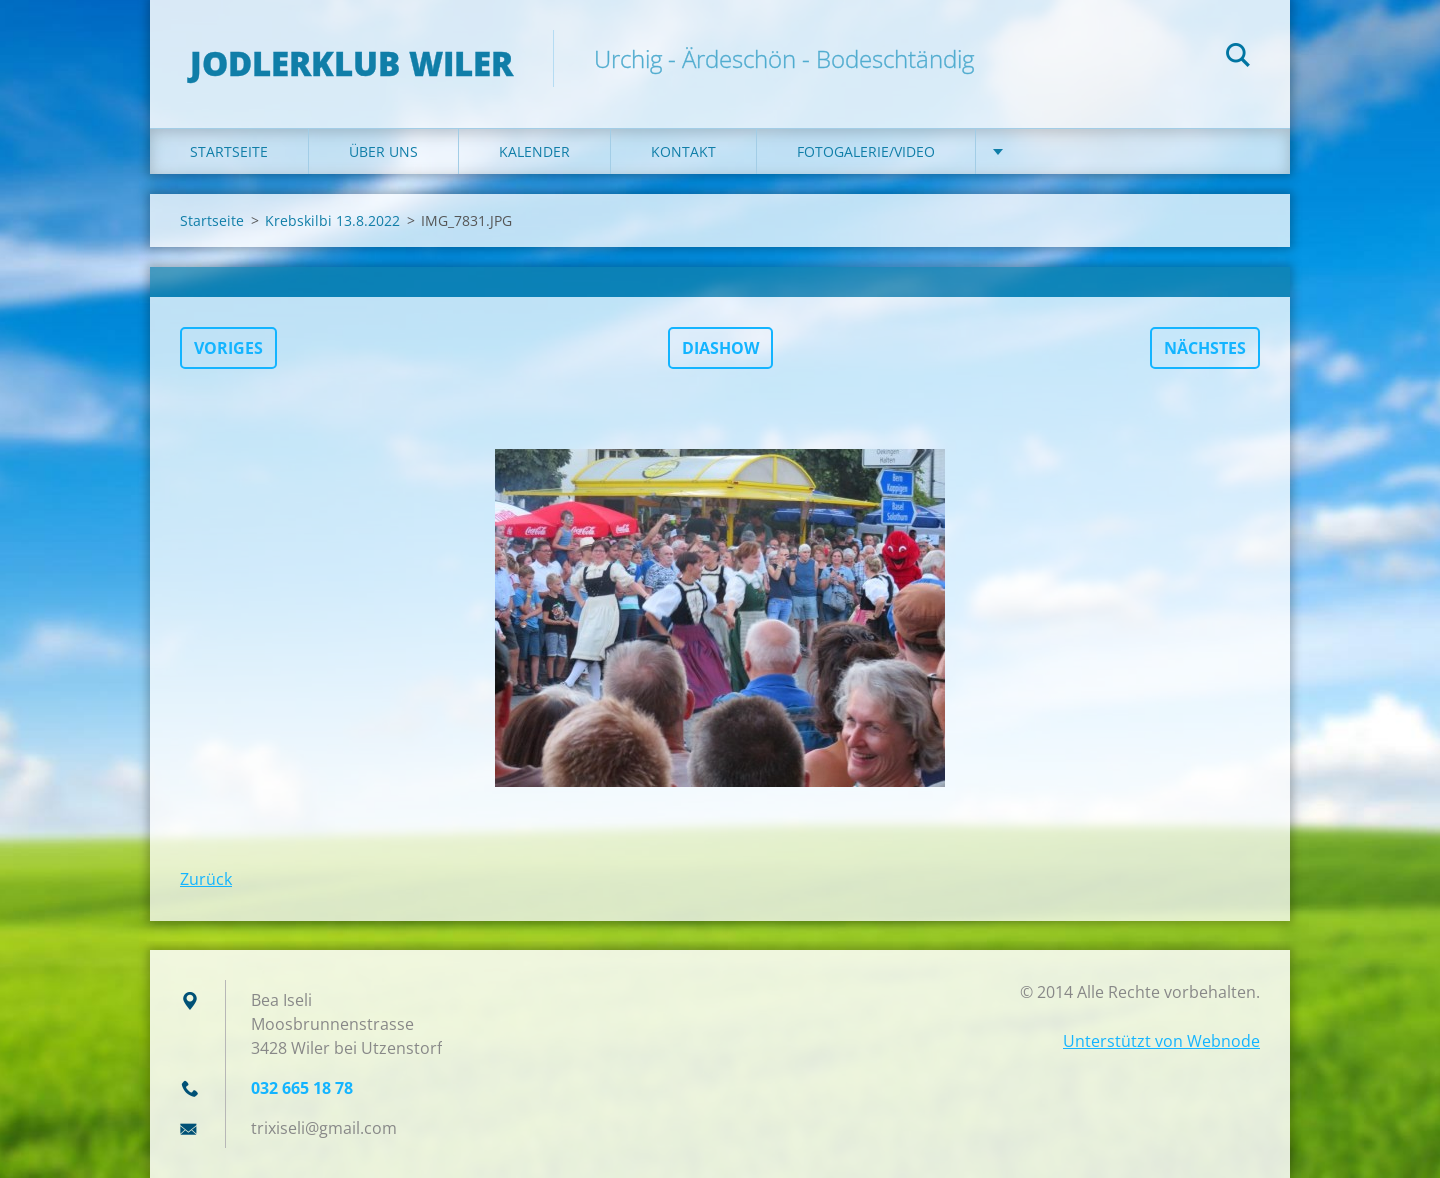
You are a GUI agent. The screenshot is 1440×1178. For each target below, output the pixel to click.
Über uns (383, 151)
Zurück (206, 879)
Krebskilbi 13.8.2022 (332, 220)
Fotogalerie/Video (866, 151)
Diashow (720, 348)
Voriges (228, 348)
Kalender (534, 151)
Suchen (1238, 58)
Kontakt (683, 151)
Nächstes (1205, 348)
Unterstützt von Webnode (1161, 1041)
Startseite (229, 151)
